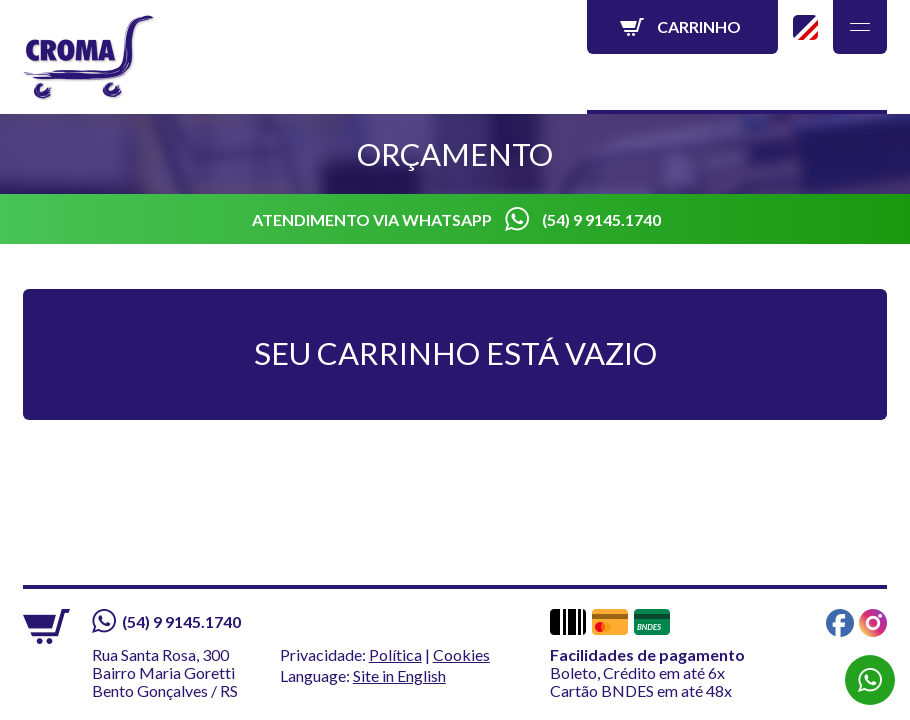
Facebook (840, 623)
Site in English (805, 27)
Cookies (461, 654)
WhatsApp (870, 680)
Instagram (873, 623)
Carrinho (699, 26)
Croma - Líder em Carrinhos (89, 58)
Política (395, 654)
